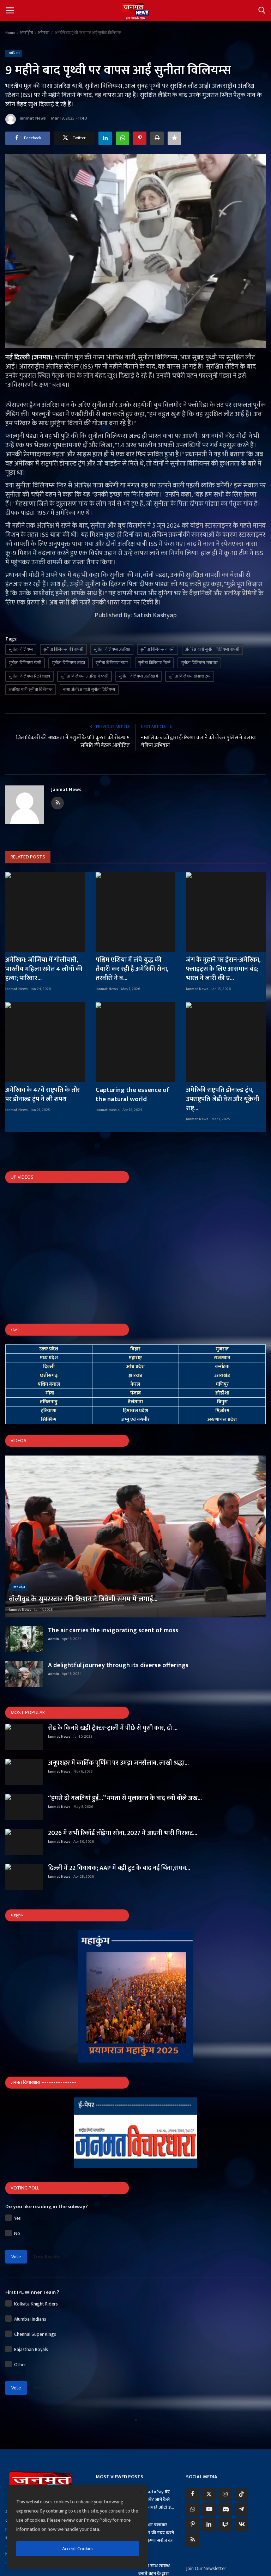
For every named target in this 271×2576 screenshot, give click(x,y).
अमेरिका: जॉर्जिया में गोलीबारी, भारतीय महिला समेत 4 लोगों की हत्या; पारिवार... (44, 969)
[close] (140, 2492)
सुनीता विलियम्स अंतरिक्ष (112, 649)
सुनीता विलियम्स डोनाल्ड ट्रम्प (190, 676)
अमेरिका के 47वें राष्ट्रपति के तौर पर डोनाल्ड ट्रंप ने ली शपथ (42, 1095)
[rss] (192, 2540)
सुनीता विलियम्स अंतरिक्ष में (138, 676)
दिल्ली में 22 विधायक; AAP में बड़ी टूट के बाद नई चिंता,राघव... (119, 1868)
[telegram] (241, 2509)
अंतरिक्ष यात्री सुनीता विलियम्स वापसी (212, 649)
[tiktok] (241, 2494)
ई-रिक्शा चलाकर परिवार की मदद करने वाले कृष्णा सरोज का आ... (156, 2536)
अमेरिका (43, 33)
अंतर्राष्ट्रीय (26, 33)
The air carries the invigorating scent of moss (113, 1630)
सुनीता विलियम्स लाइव (68, 662)
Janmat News (25, 119)
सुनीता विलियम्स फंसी (25, 662)
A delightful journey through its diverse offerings (118, 1665)
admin (53, 1639)
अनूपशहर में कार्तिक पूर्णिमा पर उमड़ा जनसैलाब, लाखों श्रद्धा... (118, 1763)
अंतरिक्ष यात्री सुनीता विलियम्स (31, 689)
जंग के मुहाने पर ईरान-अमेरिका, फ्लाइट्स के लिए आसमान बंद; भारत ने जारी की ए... (223, 969)
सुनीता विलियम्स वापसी (157, 649)
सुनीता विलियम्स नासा (112, 662)
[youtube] (209, 2509)
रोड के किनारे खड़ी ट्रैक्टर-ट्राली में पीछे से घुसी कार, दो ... (112, 1728)
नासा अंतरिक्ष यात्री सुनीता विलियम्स (89, 689)
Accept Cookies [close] (78, 2549)
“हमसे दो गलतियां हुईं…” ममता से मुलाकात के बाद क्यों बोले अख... (125, 1798)
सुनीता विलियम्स (21, 649)
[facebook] (192, 2494)
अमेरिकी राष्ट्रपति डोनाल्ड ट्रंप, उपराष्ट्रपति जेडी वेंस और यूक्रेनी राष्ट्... (222, 1099)
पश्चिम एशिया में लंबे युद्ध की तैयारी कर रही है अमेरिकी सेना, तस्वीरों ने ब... (132, 969)
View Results (46, 2256)
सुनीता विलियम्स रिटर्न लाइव (29, 676)
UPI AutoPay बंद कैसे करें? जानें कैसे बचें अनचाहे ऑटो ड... (156, 2499)
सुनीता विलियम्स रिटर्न (154, 662)
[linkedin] (209, 2525)
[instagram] (225, 2494)
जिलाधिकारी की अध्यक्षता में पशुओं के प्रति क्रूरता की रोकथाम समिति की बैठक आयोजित (73, 741)
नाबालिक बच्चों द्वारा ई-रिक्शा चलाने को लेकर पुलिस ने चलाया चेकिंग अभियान (199, 741)
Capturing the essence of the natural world (132, 1095)
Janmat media (108, 1110)
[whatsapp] (192, 2509)
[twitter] (209, 2494)
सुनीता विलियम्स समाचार (199, 662)
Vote (16, 2257)
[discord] (225, 2509)
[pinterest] (192, 2525)
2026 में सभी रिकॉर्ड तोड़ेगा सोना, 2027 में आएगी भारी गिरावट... (122, 1833)
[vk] (241, 2525)
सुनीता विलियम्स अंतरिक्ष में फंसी (84, 676)
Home (10, 33)
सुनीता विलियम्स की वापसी (63, 649)
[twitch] (225, 2525)
